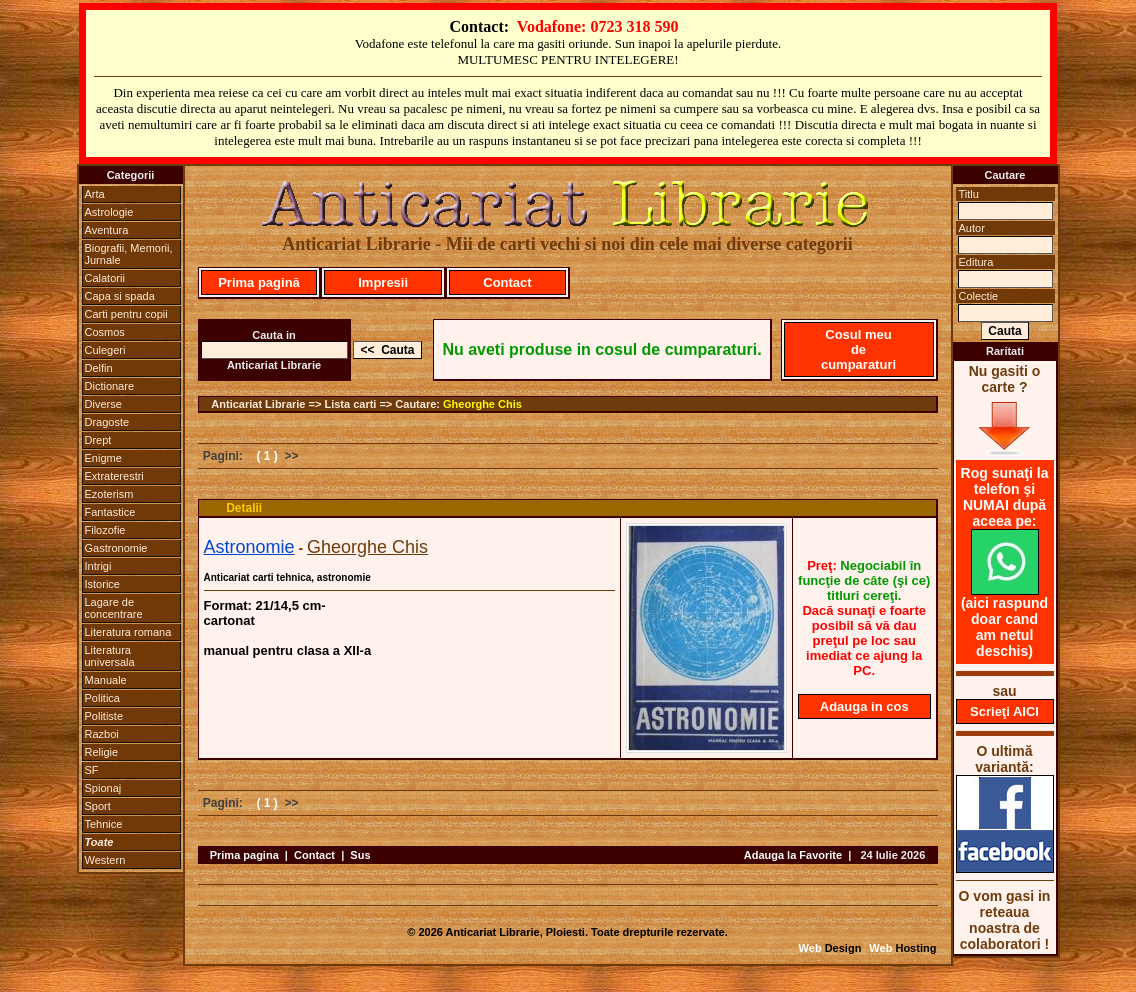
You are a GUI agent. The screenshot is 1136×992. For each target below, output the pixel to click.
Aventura (107, 230)
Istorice (102, 584)
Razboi (102, 734)
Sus (360, 855)
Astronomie (249, 547)
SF (92, 770)
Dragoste (107, 422)
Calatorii (105, 278)
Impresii (383, 282)
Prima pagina (244, 855)
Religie (102, 752)
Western (105, 860)
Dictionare (110, 386)
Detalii (244, 508)
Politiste (104, 716)
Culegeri (105, 350)
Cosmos (105, 332)
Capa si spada (120, 296)
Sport (98, 806)
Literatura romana (128, 632)
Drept (98, 440)
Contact (507, 282)
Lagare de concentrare (114, 608)
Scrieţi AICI (1004, 711)
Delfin (99, 368)
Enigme (103, 458)
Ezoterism (109, 494)
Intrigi (98, 566)
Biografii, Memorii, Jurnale (129, 254)
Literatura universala (110, 656)
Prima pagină (259, 282)
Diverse (103, 404)
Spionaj (103, 788)
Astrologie (109, 212)
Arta (95, 194)
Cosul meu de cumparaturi (858, 349)
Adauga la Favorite (793, 855)
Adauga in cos (864, 706)
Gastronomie (116, 548)
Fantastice (110, 512)
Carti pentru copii (126, 314)
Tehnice (104, 824)
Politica (102, 698)
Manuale (106, 680)
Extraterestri (114, 476)
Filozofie (105, 530)
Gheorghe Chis (482, 404)
